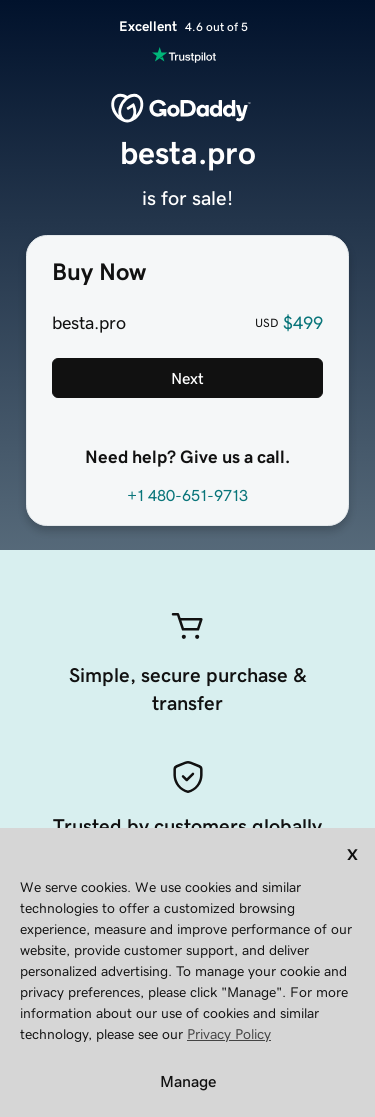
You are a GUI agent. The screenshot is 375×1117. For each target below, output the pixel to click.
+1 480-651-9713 (187, 495)
